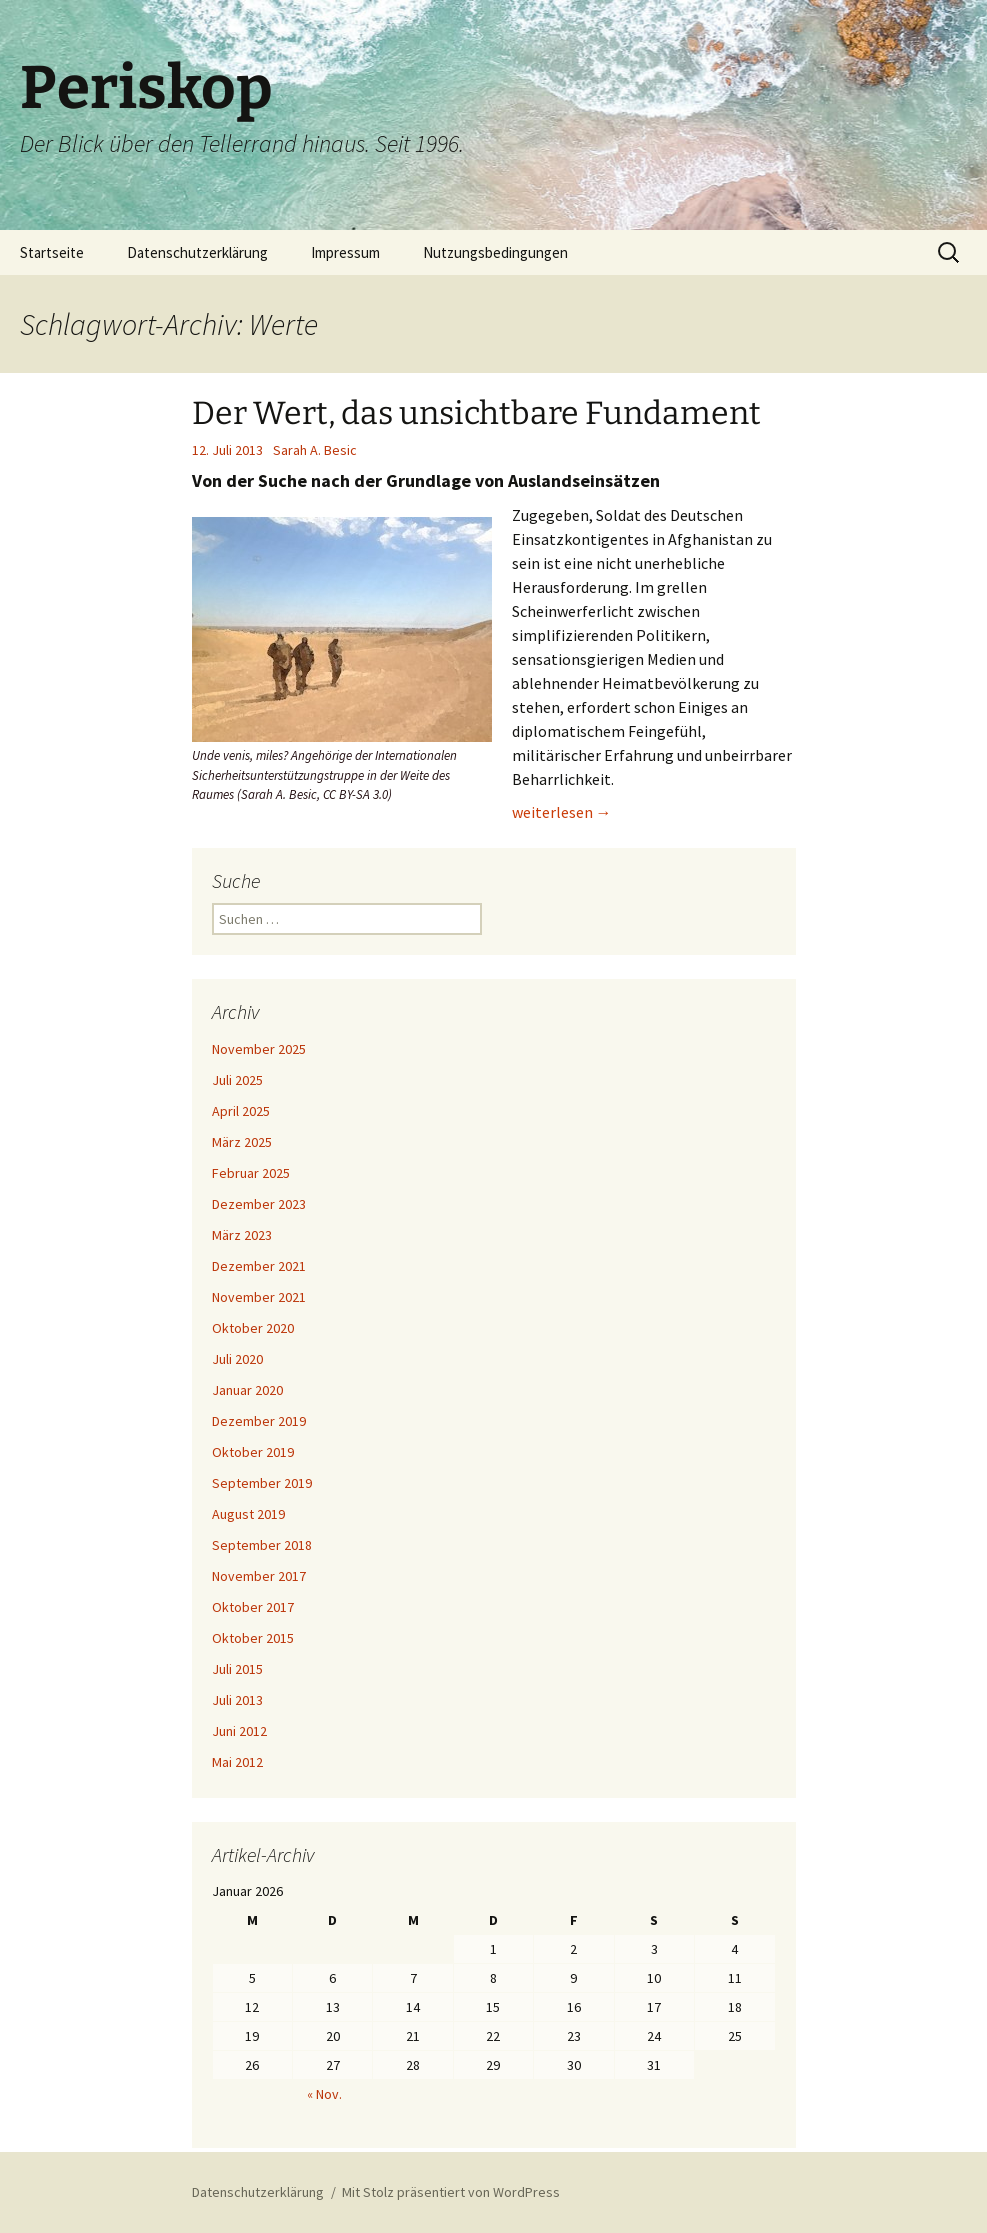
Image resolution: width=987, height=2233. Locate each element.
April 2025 (241, 1111)
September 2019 (262, 1483)
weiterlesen (562, 812)
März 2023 (242, 1235)
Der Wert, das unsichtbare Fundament (476, 413)
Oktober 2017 (253, 1607)
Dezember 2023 (259, 1204)
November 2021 (259, 1297)
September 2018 (262, 1545)
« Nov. (324, 2094)
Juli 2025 (237, 1080)
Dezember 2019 (259, 1421)
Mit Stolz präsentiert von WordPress (451, 2192)
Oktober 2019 (253, 1452)
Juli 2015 (237, 1669)
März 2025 (242, 1142)
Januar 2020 (247, 1390)
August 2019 (248, 1514)
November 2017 (259, 1576)
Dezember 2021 (259, 1266)
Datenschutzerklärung (197, 252)
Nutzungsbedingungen (495, 252)
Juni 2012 (239, 1731)
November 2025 (259, 1049)
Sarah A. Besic (315, 450)
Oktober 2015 (253, 1638)
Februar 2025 (251, 1173)
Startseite (52, 252)
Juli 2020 (237, 1359)
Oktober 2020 (253, 1328)
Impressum (345, 252)
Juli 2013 (237, 1700)
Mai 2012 (237, 1762)
